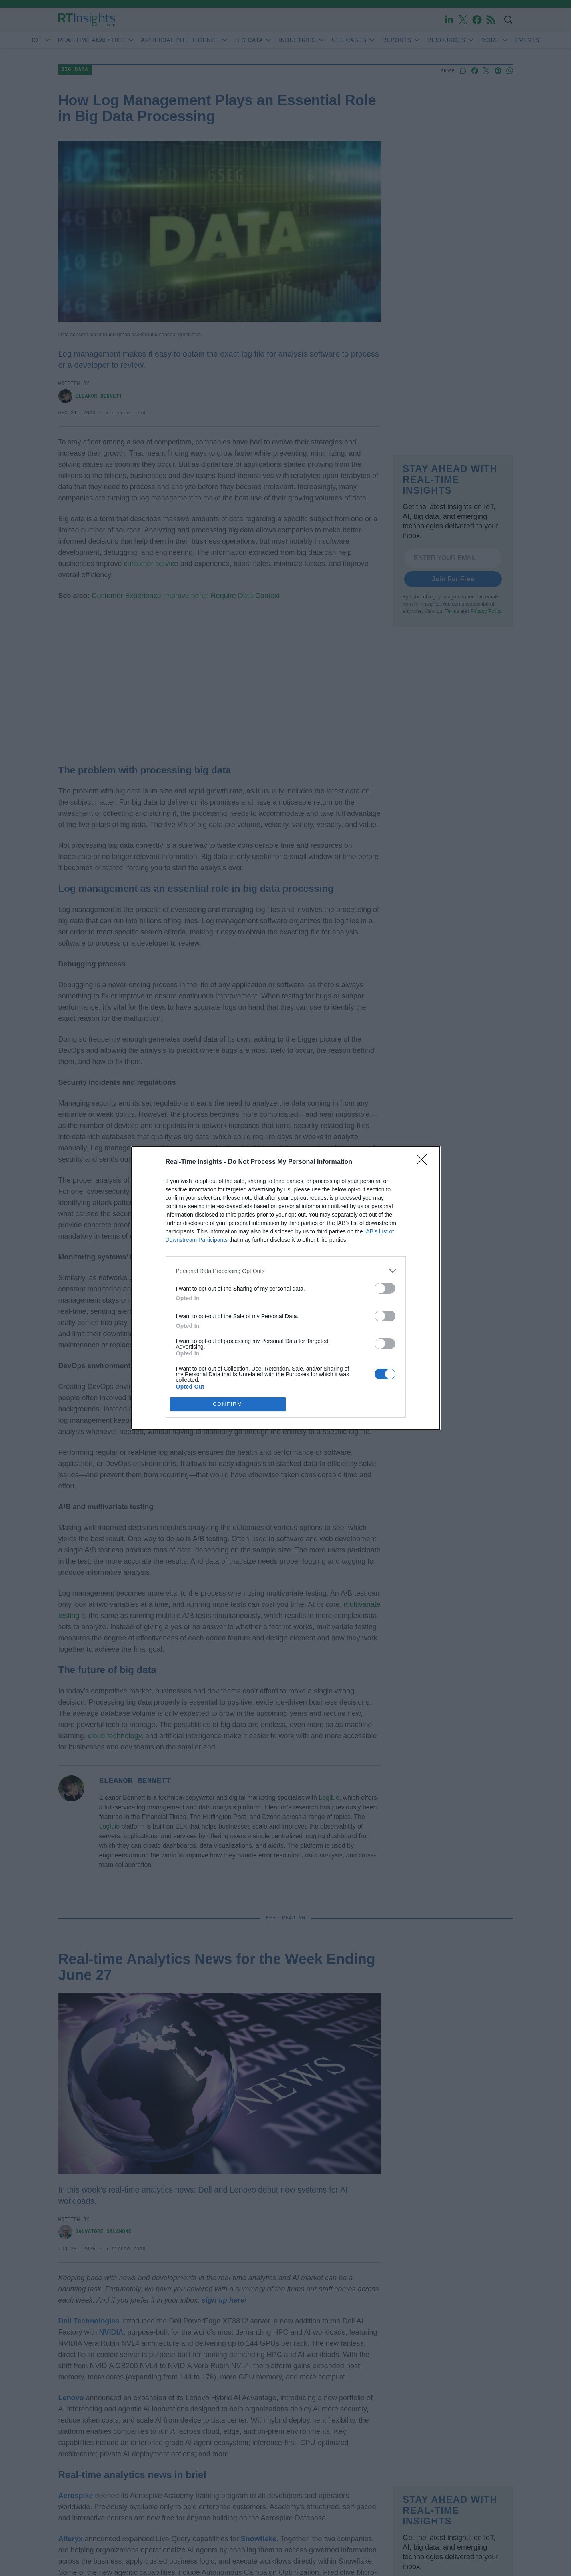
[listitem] (285, 1271)
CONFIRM (228, 1404)
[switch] (385, 1288)
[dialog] (286, 1288)
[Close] (424, 1162)
